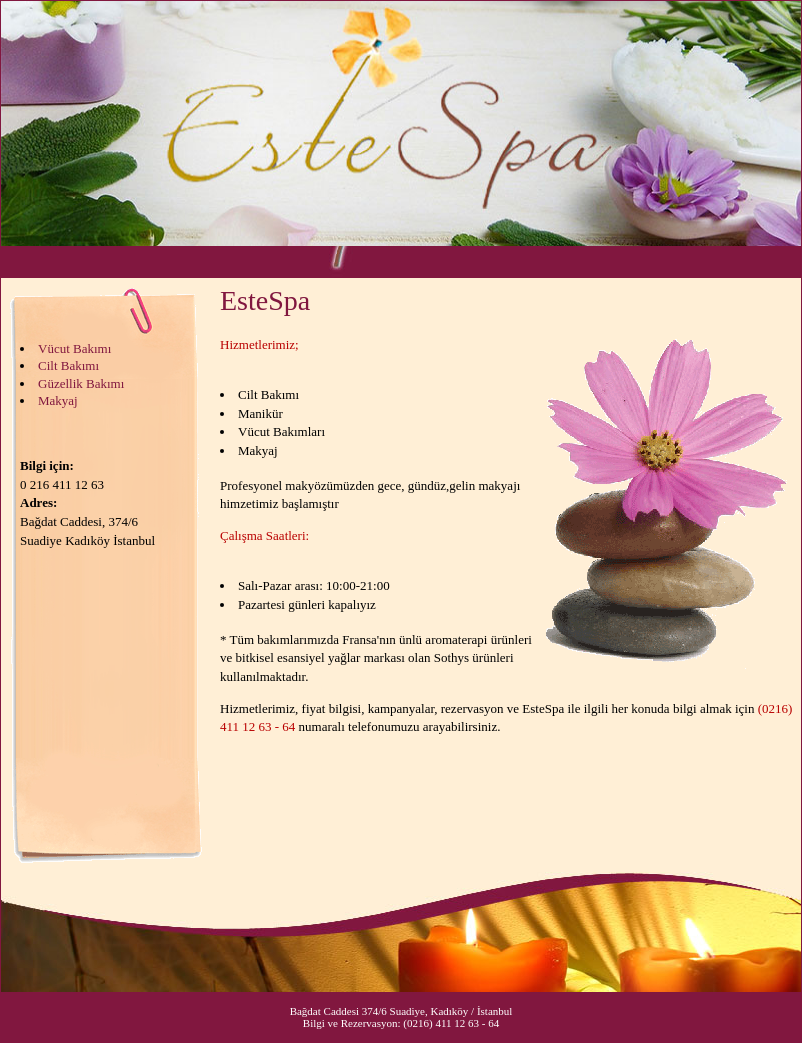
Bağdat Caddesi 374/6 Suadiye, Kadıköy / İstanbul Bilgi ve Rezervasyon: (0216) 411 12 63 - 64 (401, 1017)
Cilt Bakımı (68, 365)
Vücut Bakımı (74, 348)
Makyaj (58, 400)
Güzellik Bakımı (81, 383)
